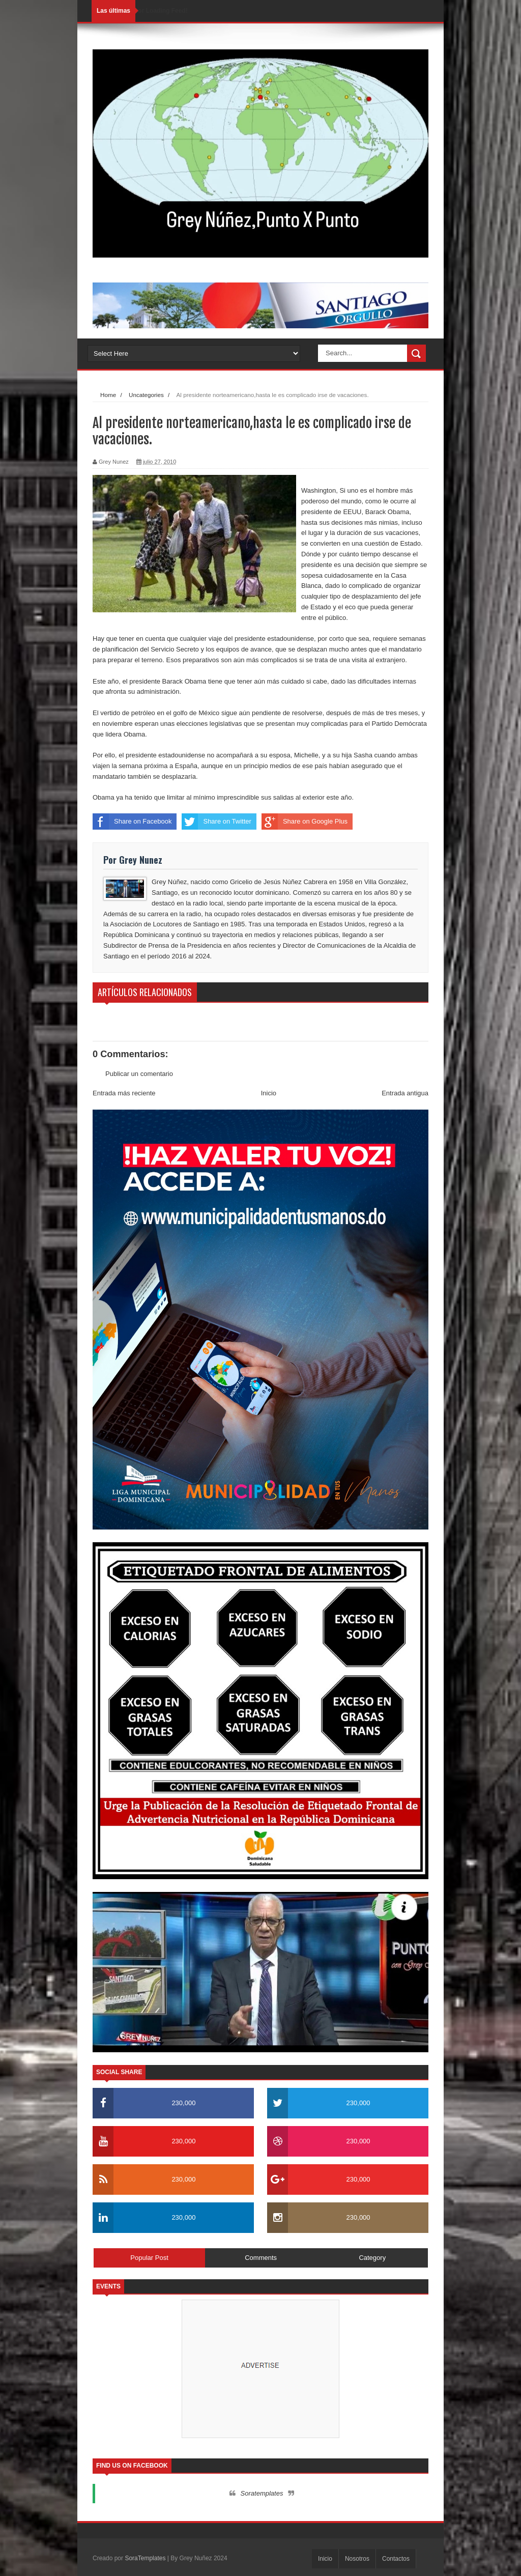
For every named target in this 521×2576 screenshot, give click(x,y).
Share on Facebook (132, 821)
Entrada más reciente (124, 1093)
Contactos (396, 2558)
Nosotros (357, 2558)
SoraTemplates (145, 2558)
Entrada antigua (405, 1093)
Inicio (268, 1093)
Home (108, 394)
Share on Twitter (216, 821)
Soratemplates (262, 2493)
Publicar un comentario (139, 1074)
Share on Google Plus (305, 821)
